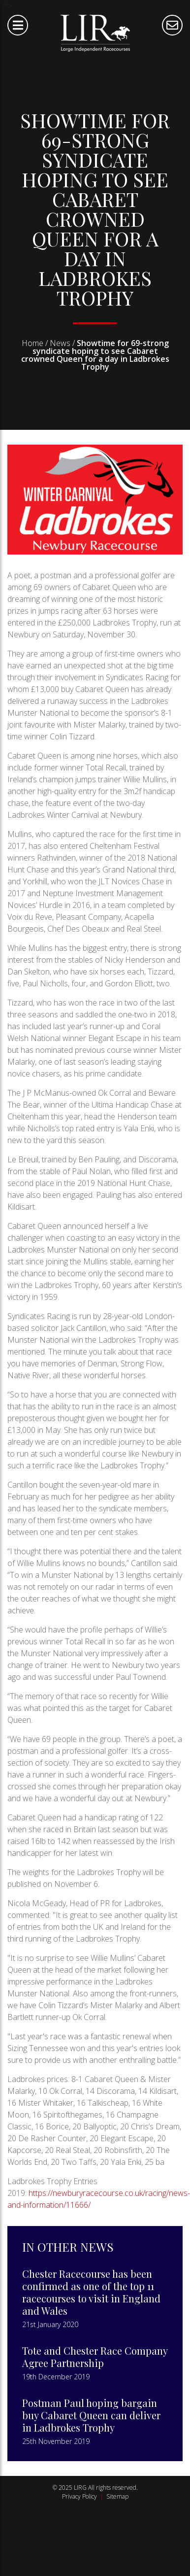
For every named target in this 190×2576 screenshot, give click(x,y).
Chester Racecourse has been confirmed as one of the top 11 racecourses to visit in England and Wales (91, 2292)
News (60, 343)
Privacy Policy (79, 2496)
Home (32, 343)
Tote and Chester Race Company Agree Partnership (94, 2356)
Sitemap (117, 2496)
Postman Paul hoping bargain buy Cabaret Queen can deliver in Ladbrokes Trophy (91, 2415)
